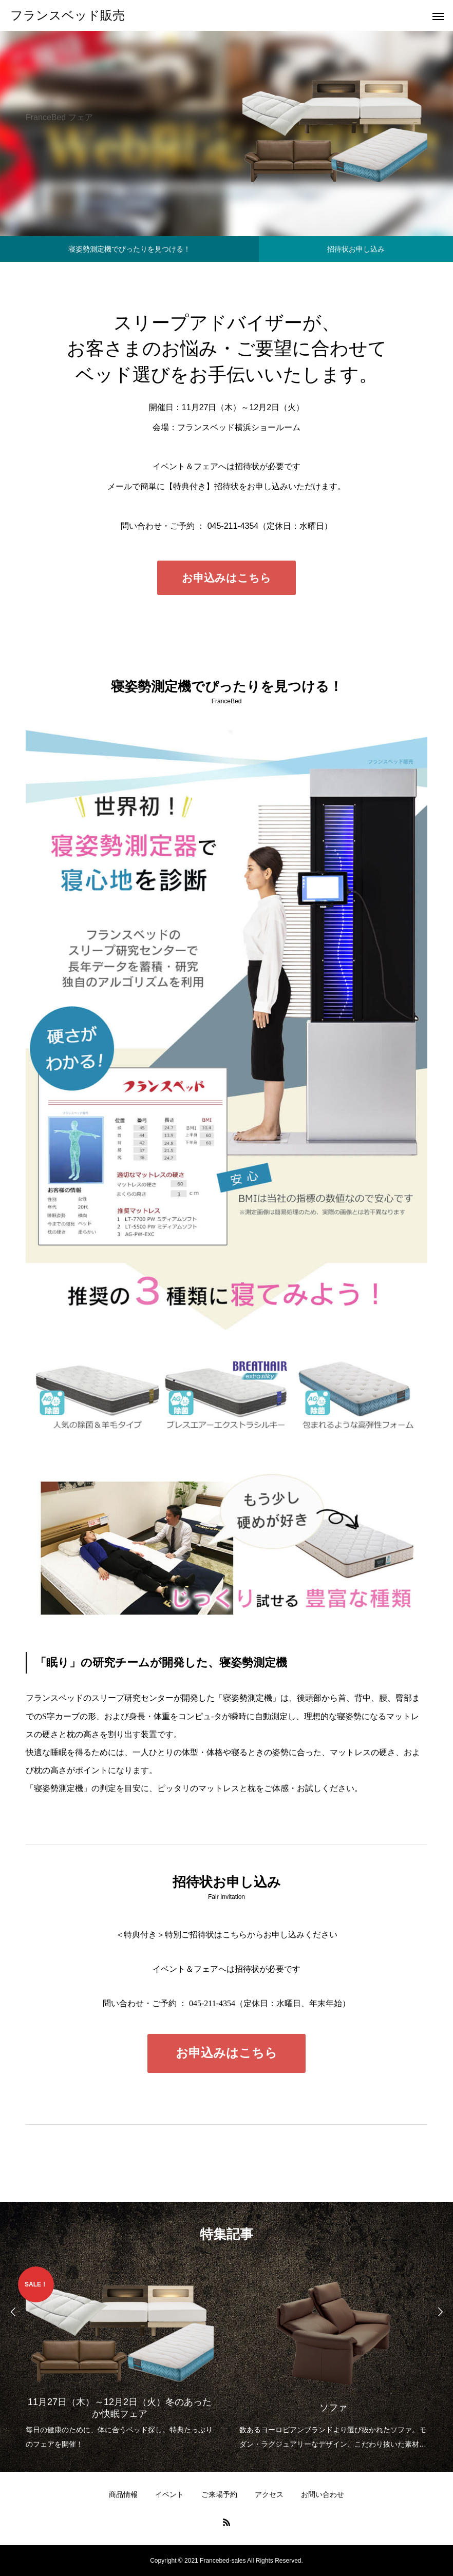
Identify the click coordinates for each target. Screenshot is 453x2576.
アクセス (269, 2494)
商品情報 (123, 2494)
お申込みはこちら (226, 578)
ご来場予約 (219, 2494)
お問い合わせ (322, 2494)
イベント (169, 2494)
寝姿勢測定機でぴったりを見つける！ (129, 249)
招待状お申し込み (356, 249)
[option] (120, 2358)
